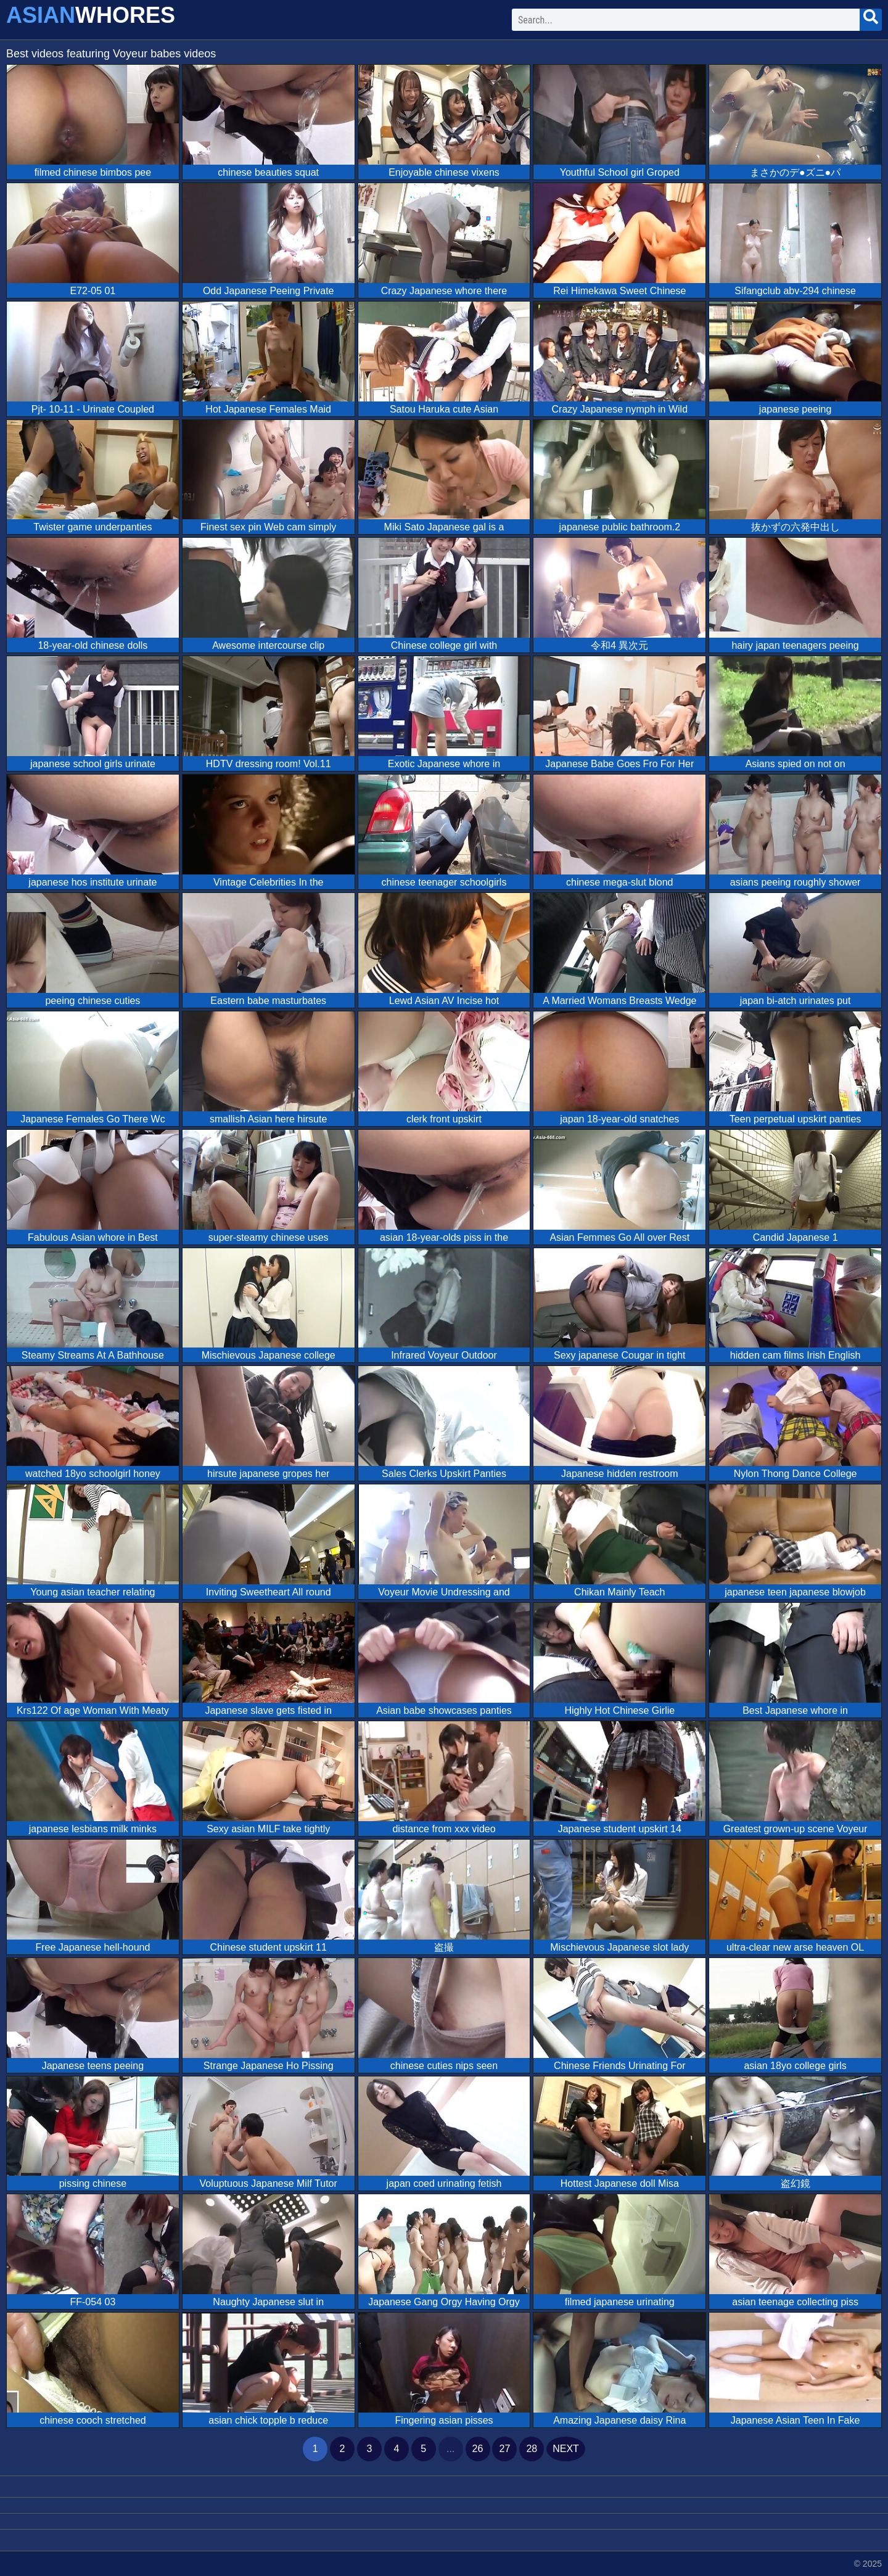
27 (504, 2448)
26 (477, 2448)
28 (531, 2448)
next (566, 2448)
